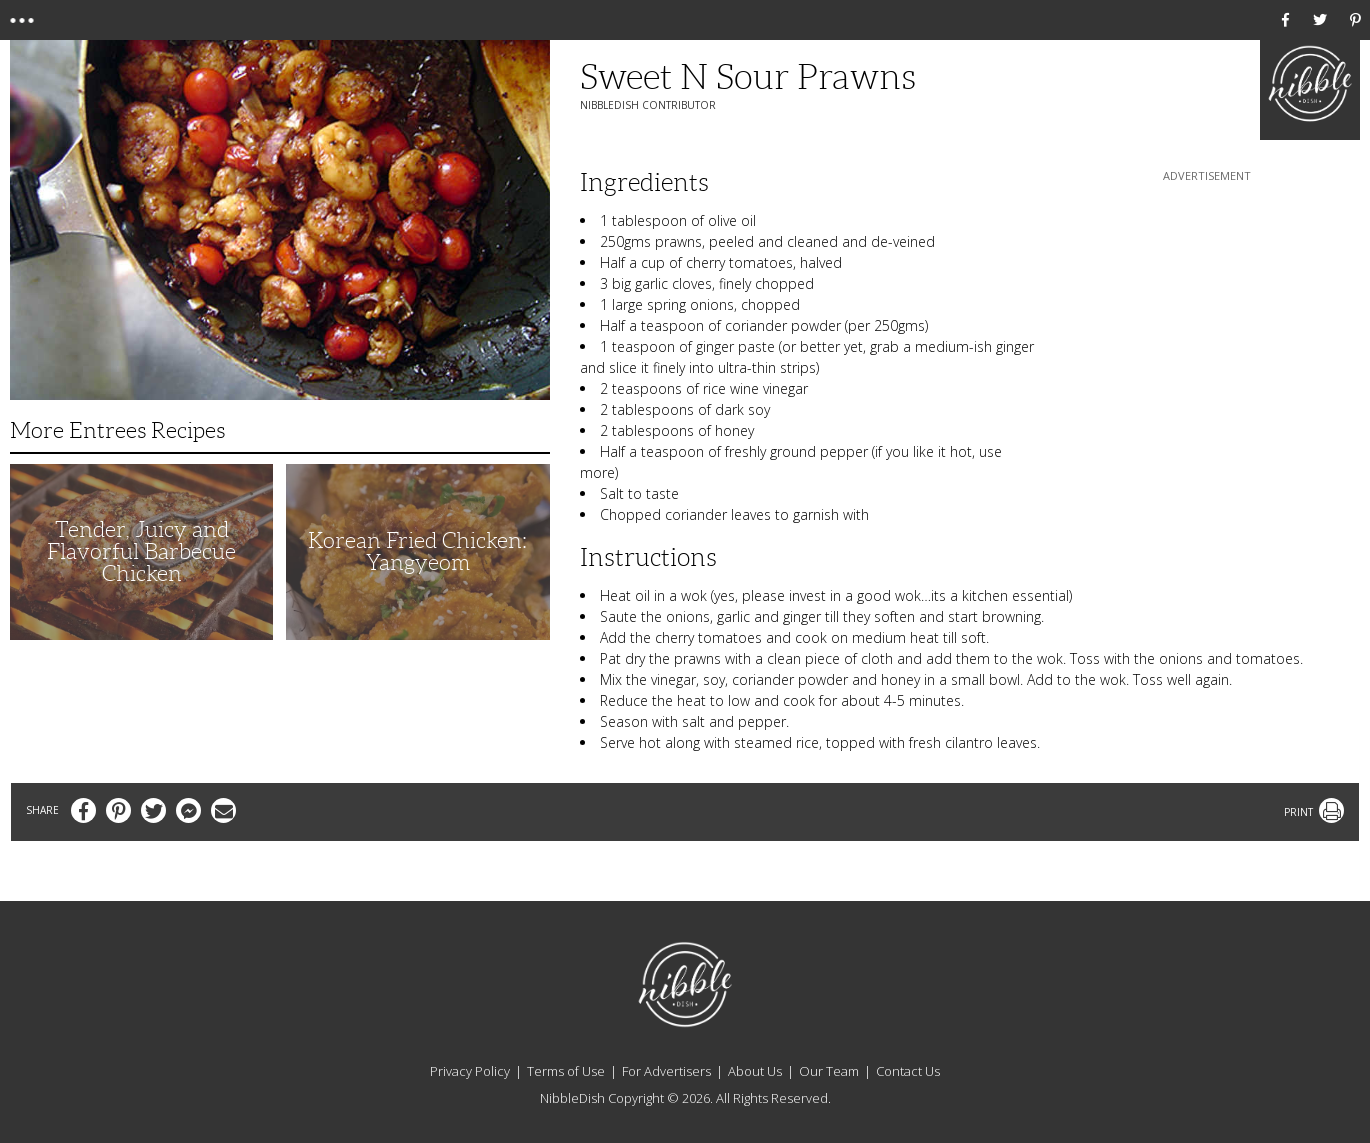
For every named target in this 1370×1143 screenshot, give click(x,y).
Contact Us (908, 1071)
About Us (755, 1071)
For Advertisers (666, 1071)
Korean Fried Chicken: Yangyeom (417, 551)
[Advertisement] (1207, 311)
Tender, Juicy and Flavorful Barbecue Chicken (141, 551)
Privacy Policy (470, 1071)
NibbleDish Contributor (648, 105)
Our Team (829, 1071)
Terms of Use (566, 1071)
